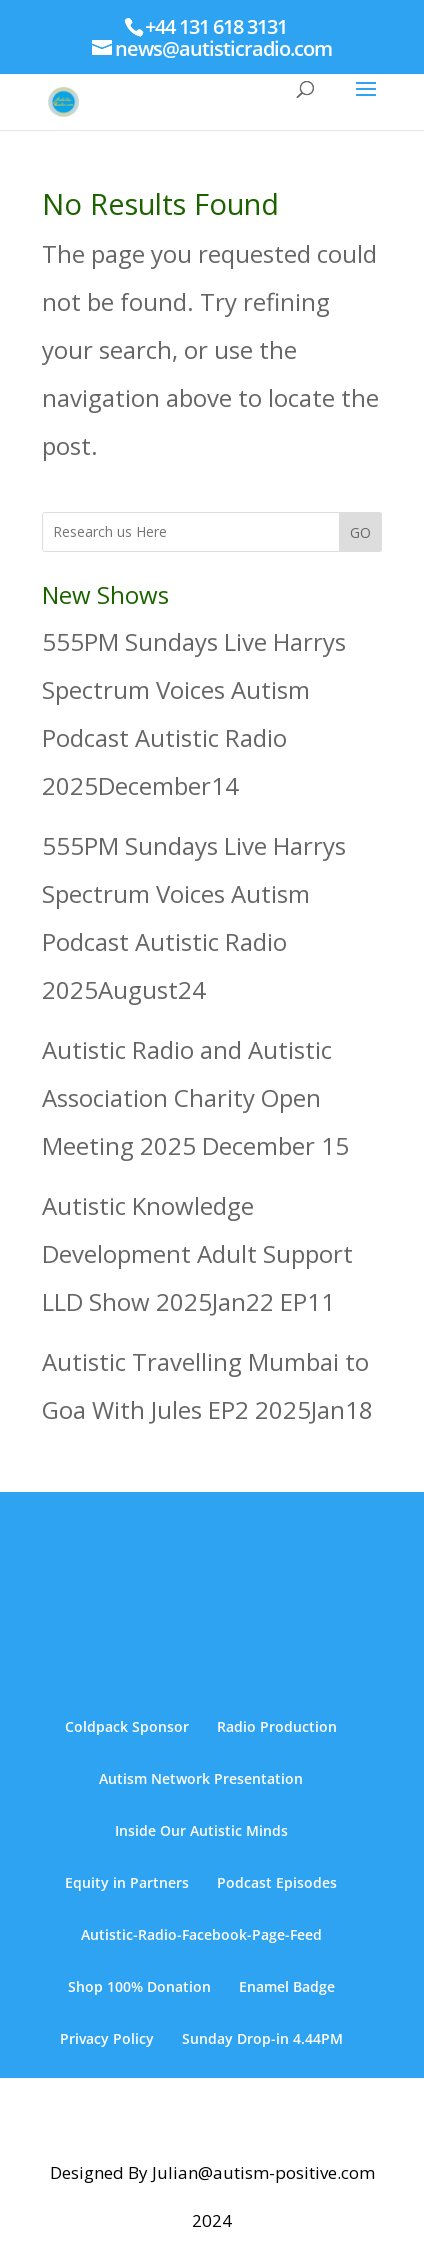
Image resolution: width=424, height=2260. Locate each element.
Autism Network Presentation (201, 1778)
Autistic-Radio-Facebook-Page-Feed (201, 1934)
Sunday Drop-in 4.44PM (262, 2038)
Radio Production (277, 1726)
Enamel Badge (287, 1986)
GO (360, 532)
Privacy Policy (107, 2038)
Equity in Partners (127, 1882)
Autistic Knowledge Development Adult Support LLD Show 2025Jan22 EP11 (197, 1253)
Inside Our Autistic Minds (201, 1830)
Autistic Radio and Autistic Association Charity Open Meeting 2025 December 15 (195, 1097)
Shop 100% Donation (139, 1986)
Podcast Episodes (277, 1882)
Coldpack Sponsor (127, 1726)
